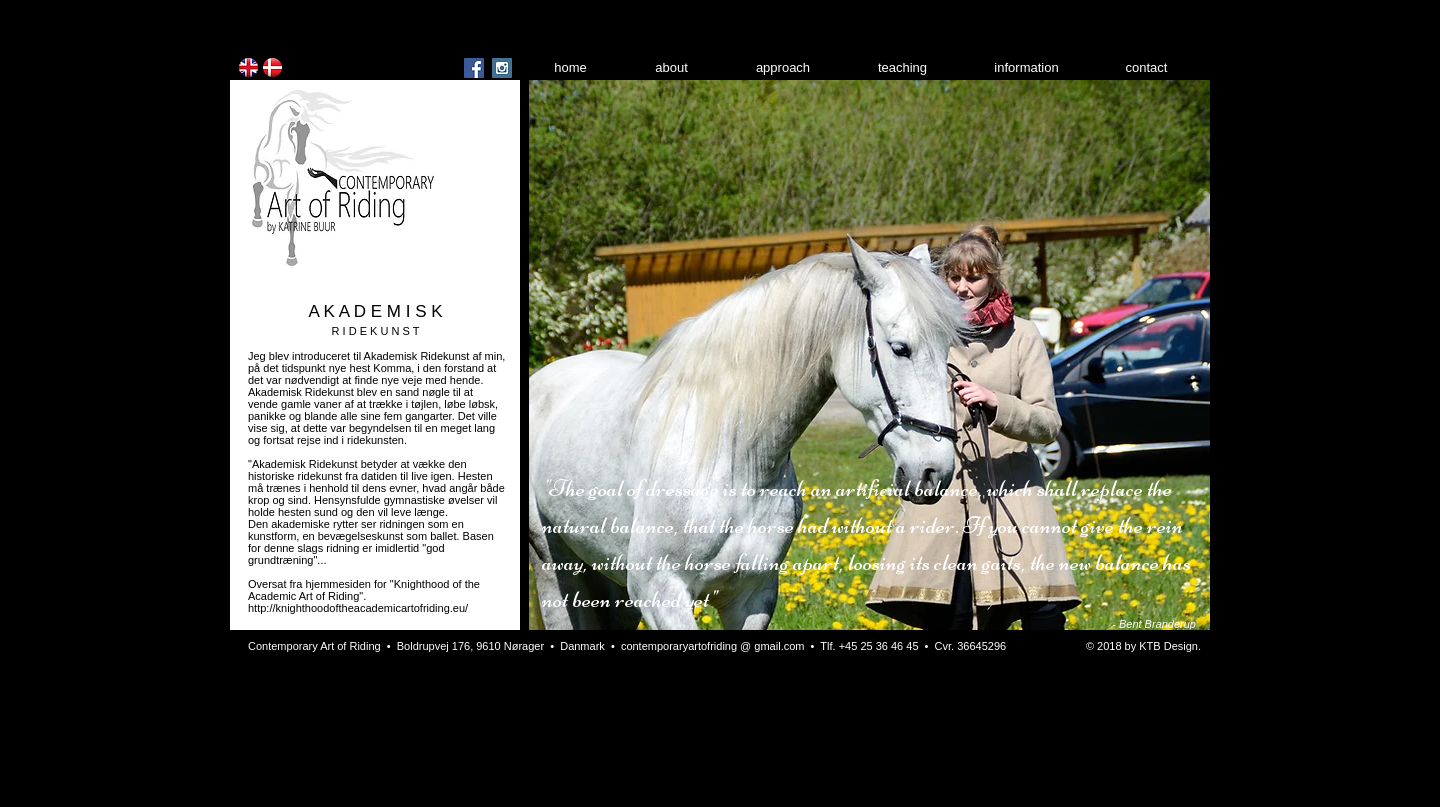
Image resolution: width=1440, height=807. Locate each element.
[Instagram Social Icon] (502, 68)
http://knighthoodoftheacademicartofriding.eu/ (358, 608)
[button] (869, 355)
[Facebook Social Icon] (474, 68)
